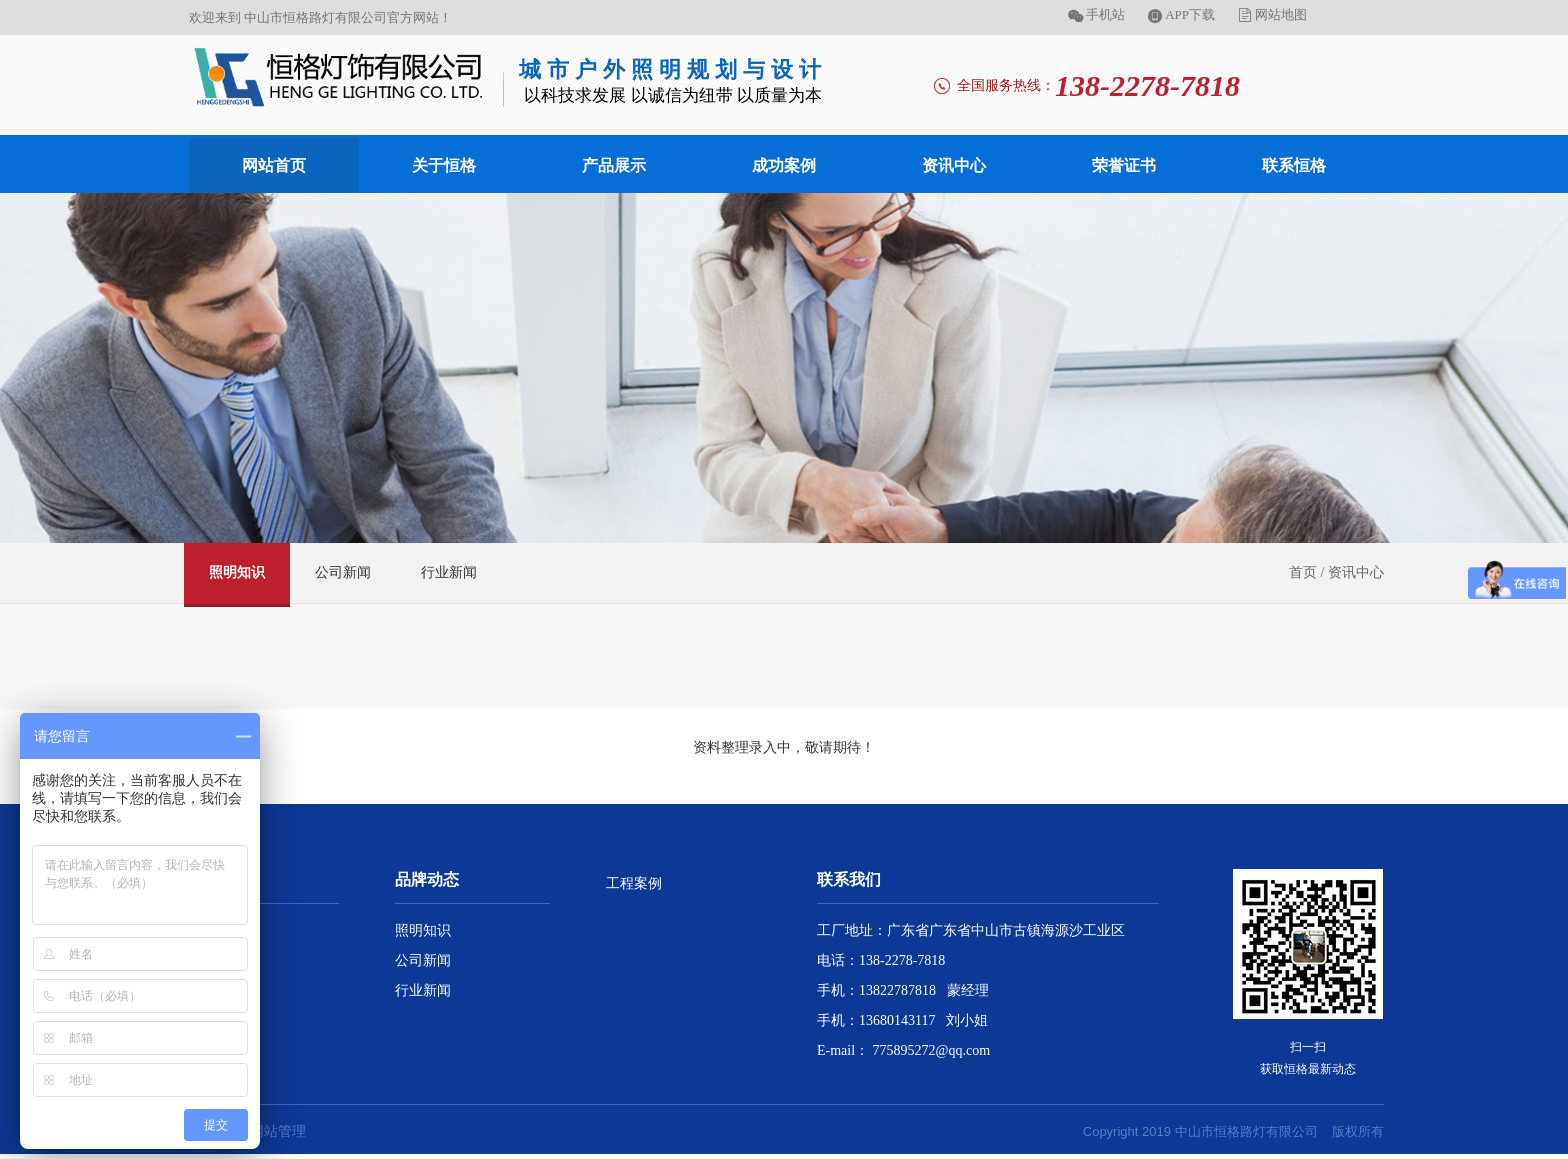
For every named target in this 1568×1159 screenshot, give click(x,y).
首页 (1303, 572)
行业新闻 (449, 572)
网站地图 (1281, 14)
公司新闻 (343, 572)
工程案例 (634, 883)
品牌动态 (427, 879)
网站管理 (278, 1131)
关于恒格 (444, 165)
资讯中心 (954, 165)
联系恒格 (1294, 165)
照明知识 (237, 572)
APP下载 (1190, 14)
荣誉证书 (1124, 165)
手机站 (1105, 14)
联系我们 (849, 879)
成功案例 (784, 165)
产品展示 (614, 165)
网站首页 (274, 165)
